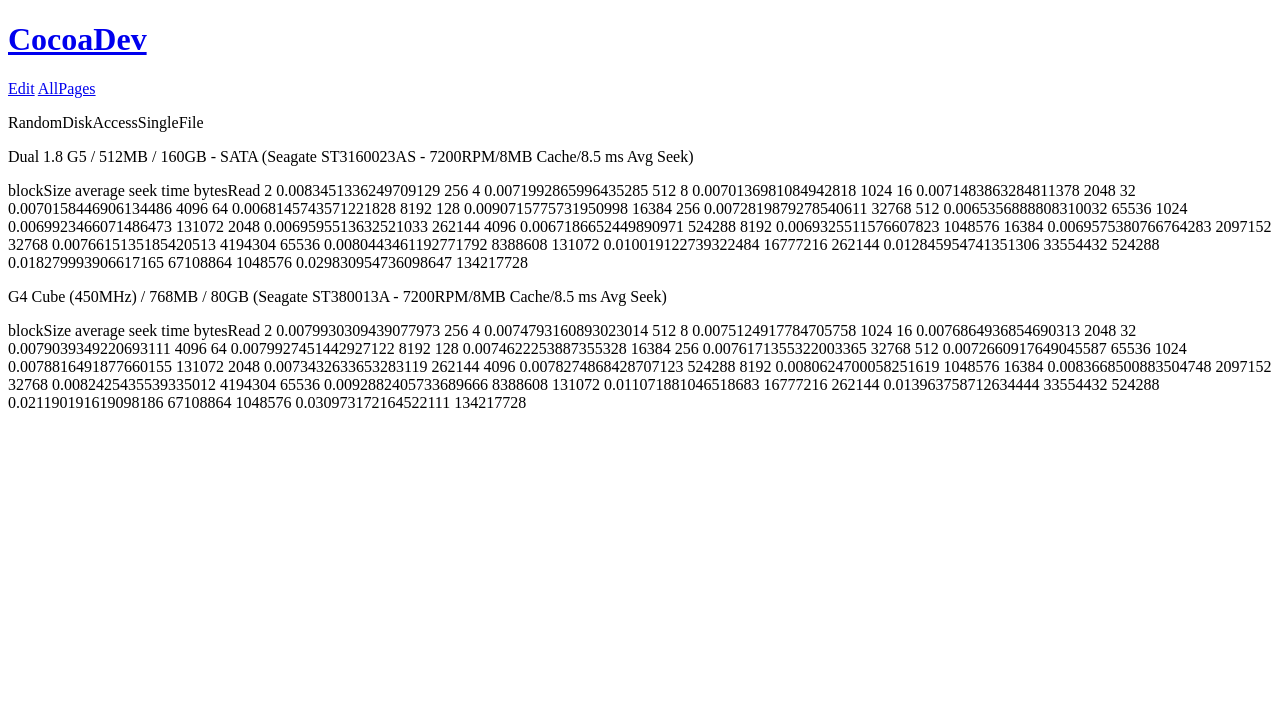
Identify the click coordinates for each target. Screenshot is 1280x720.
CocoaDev (77, 39)
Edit (21, 88)
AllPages (67, 88)
